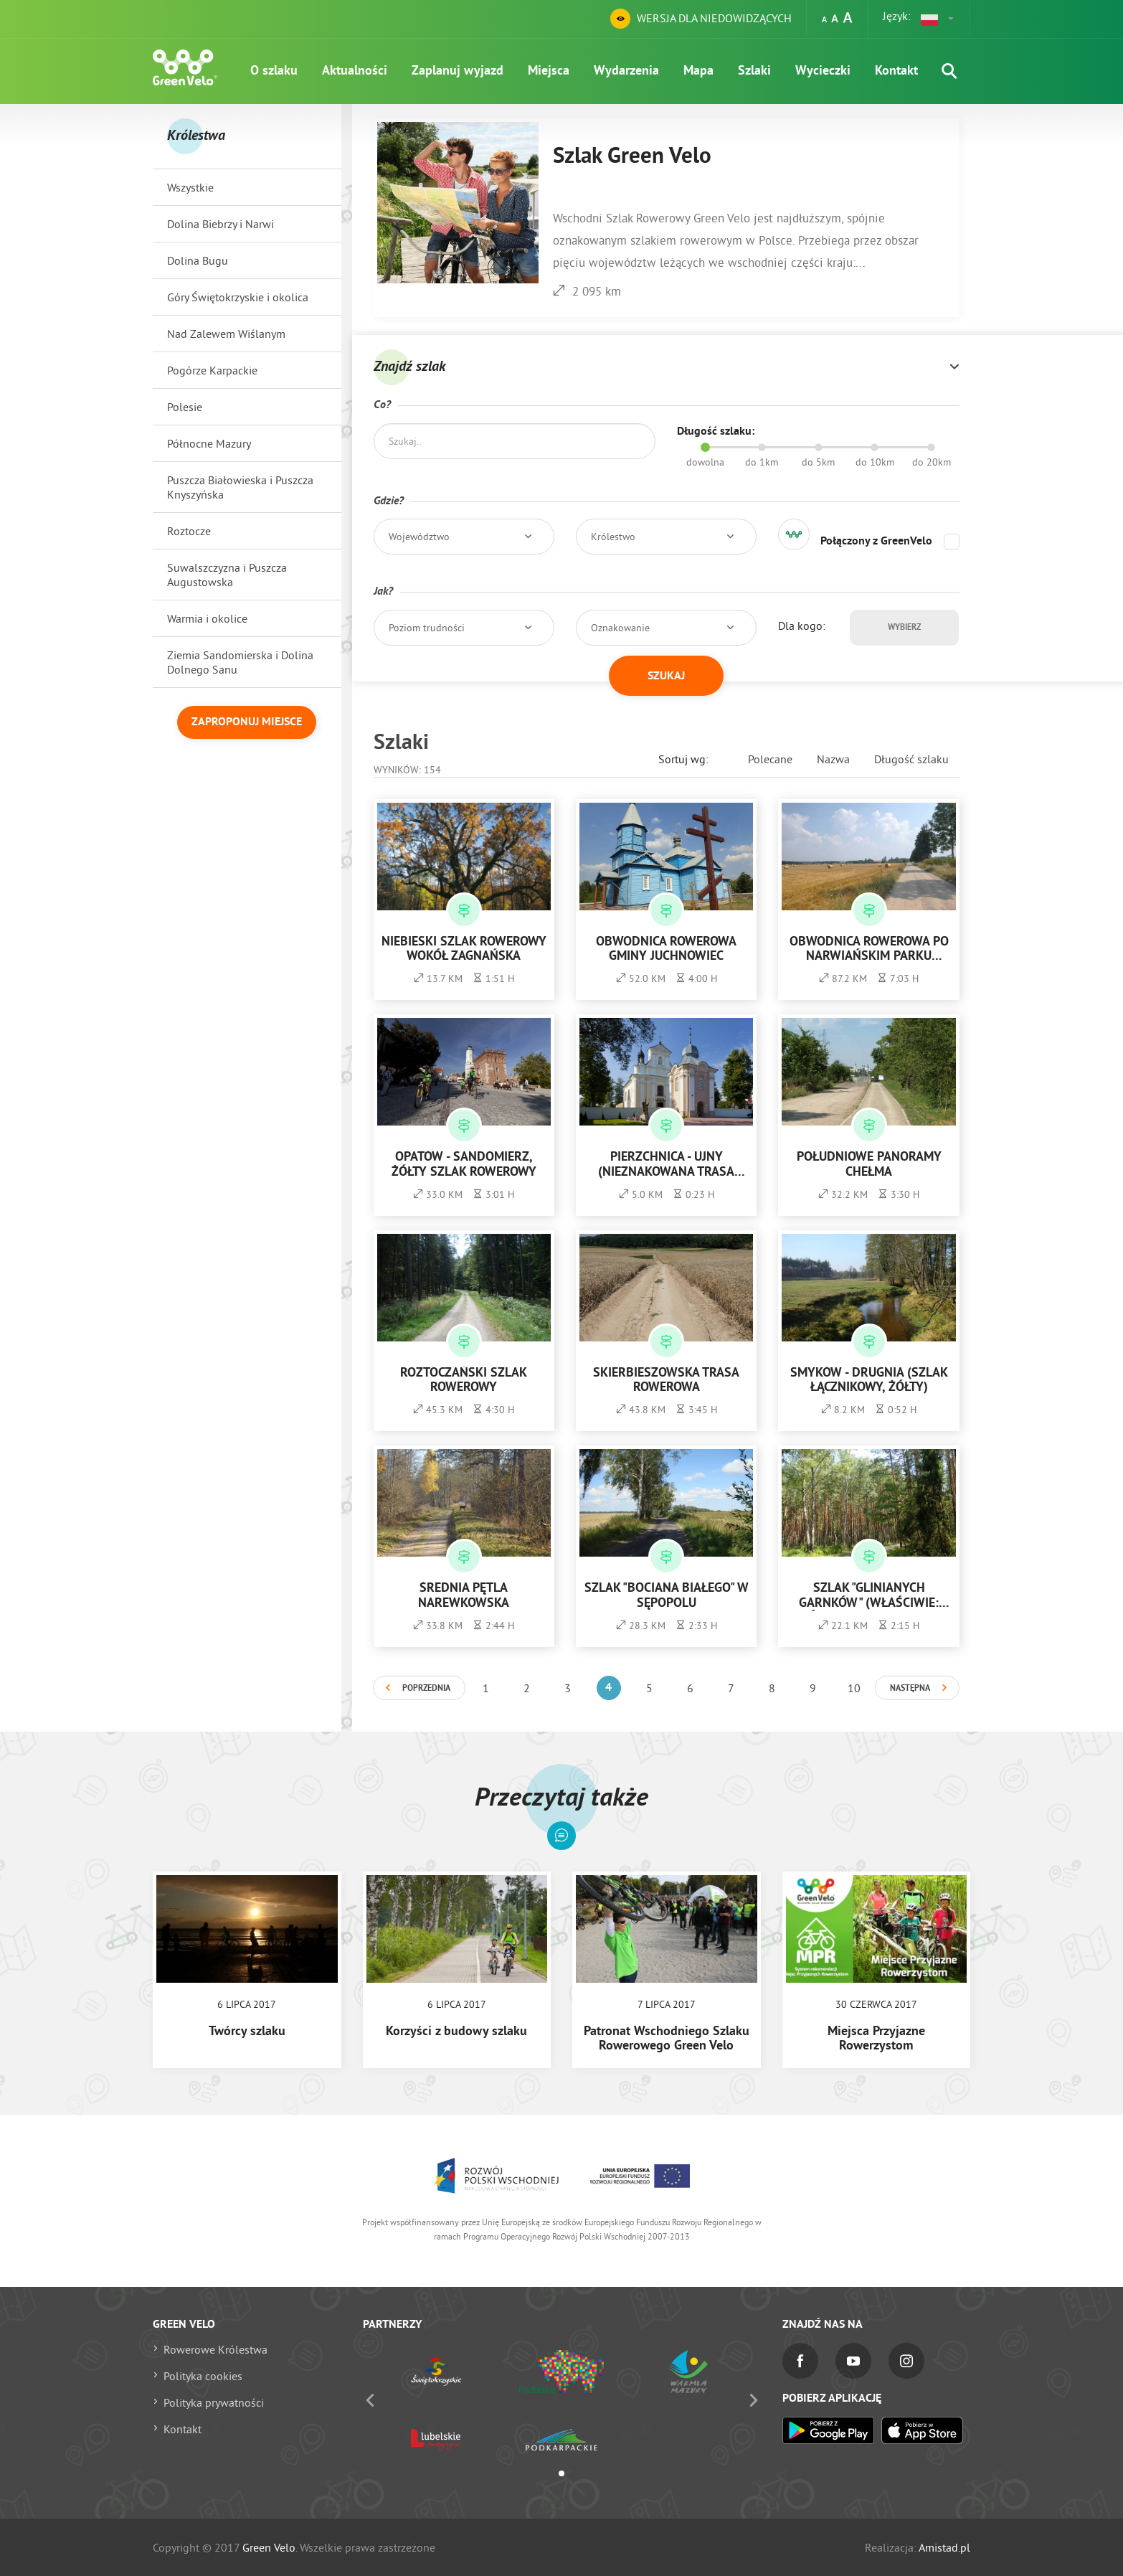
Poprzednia (426, 1688)
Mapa (698, 71)
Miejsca (548, 71)
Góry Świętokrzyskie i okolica (237, 297)
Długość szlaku (911, 759)
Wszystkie (190, 187)
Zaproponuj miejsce (246, 722)
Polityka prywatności (214, 2402)
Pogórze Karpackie (212, 370)
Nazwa (833, 759)
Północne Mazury (209, 443)
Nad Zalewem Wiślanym (226, 333)
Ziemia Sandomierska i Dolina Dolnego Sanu (240, 662)
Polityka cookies (203, 2376)
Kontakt (896, 71)
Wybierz (904, 627)
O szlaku (274, 71)
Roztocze (189, 531)
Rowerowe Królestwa (215, 2349)
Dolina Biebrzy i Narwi (220, 224)
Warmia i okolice (207, 618)
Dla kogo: (801, 625)
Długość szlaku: (715, 432)
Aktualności (354, 71)
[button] (938, 18)
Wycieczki (822, 71)
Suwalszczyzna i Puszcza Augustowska (227, 574)
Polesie (184, 407)
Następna (910, 1688)
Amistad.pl (944, 2547)
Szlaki (754, 71)
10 (854, 1688)
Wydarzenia (626, 71)
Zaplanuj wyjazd (457, 71)
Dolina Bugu (197, 260)
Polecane (770, 759)
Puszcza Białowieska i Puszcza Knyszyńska (240, 487)
